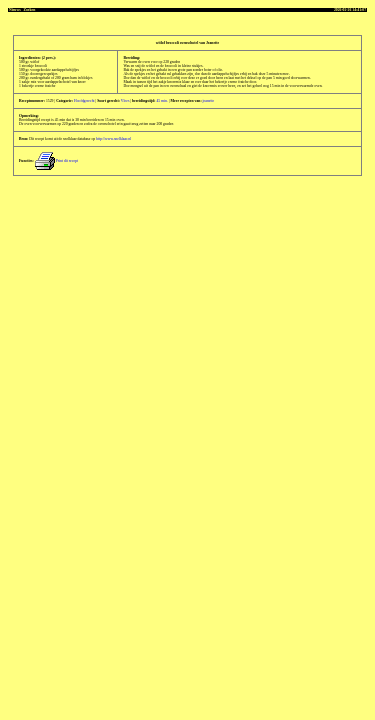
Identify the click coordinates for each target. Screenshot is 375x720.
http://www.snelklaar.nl (113, 139)
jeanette (209, 101)
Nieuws (15, 10)
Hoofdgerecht (84, 101)
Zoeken (29, 10)
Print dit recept (56, 161)
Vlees (125, 101)
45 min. (161, 101)
